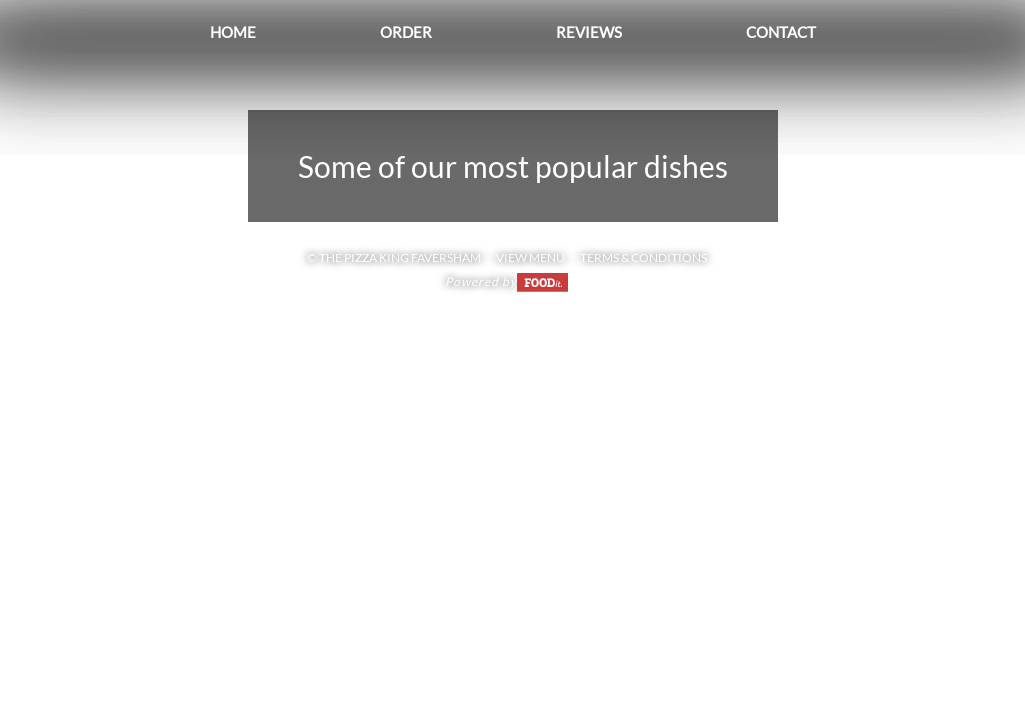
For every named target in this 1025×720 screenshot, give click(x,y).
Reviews (589, 32)
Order (406, 32)
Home (233, 32)
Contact (781, 32)
